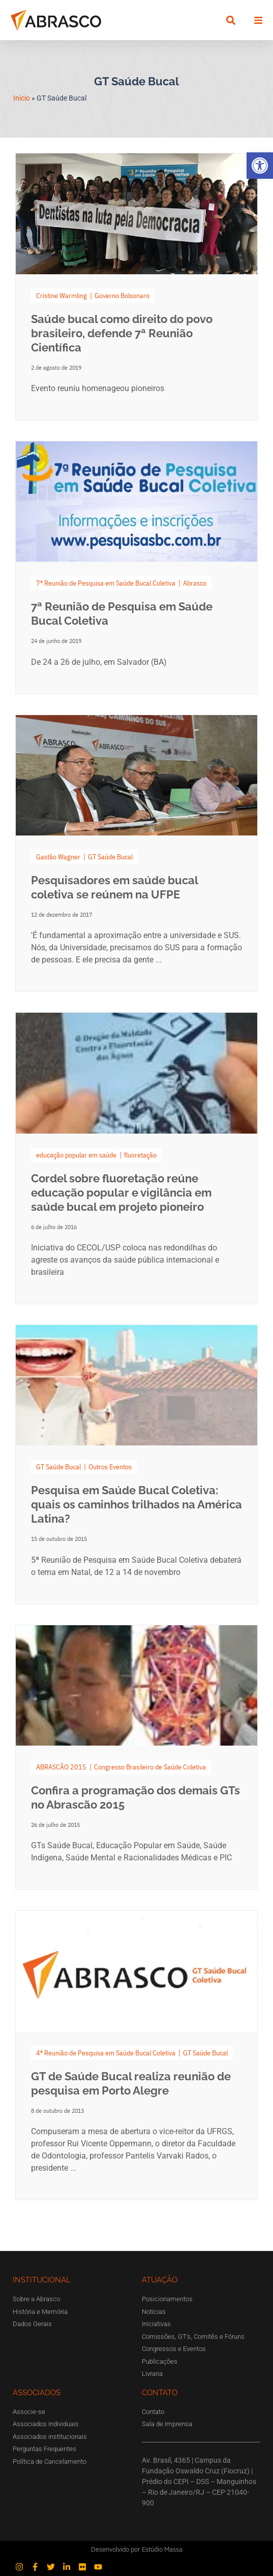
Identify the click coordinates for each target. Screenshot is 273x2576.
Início (21, 98)
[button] (260, 165)
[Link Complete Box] (136, 286)
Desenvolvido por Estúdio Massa (137, 2549)
